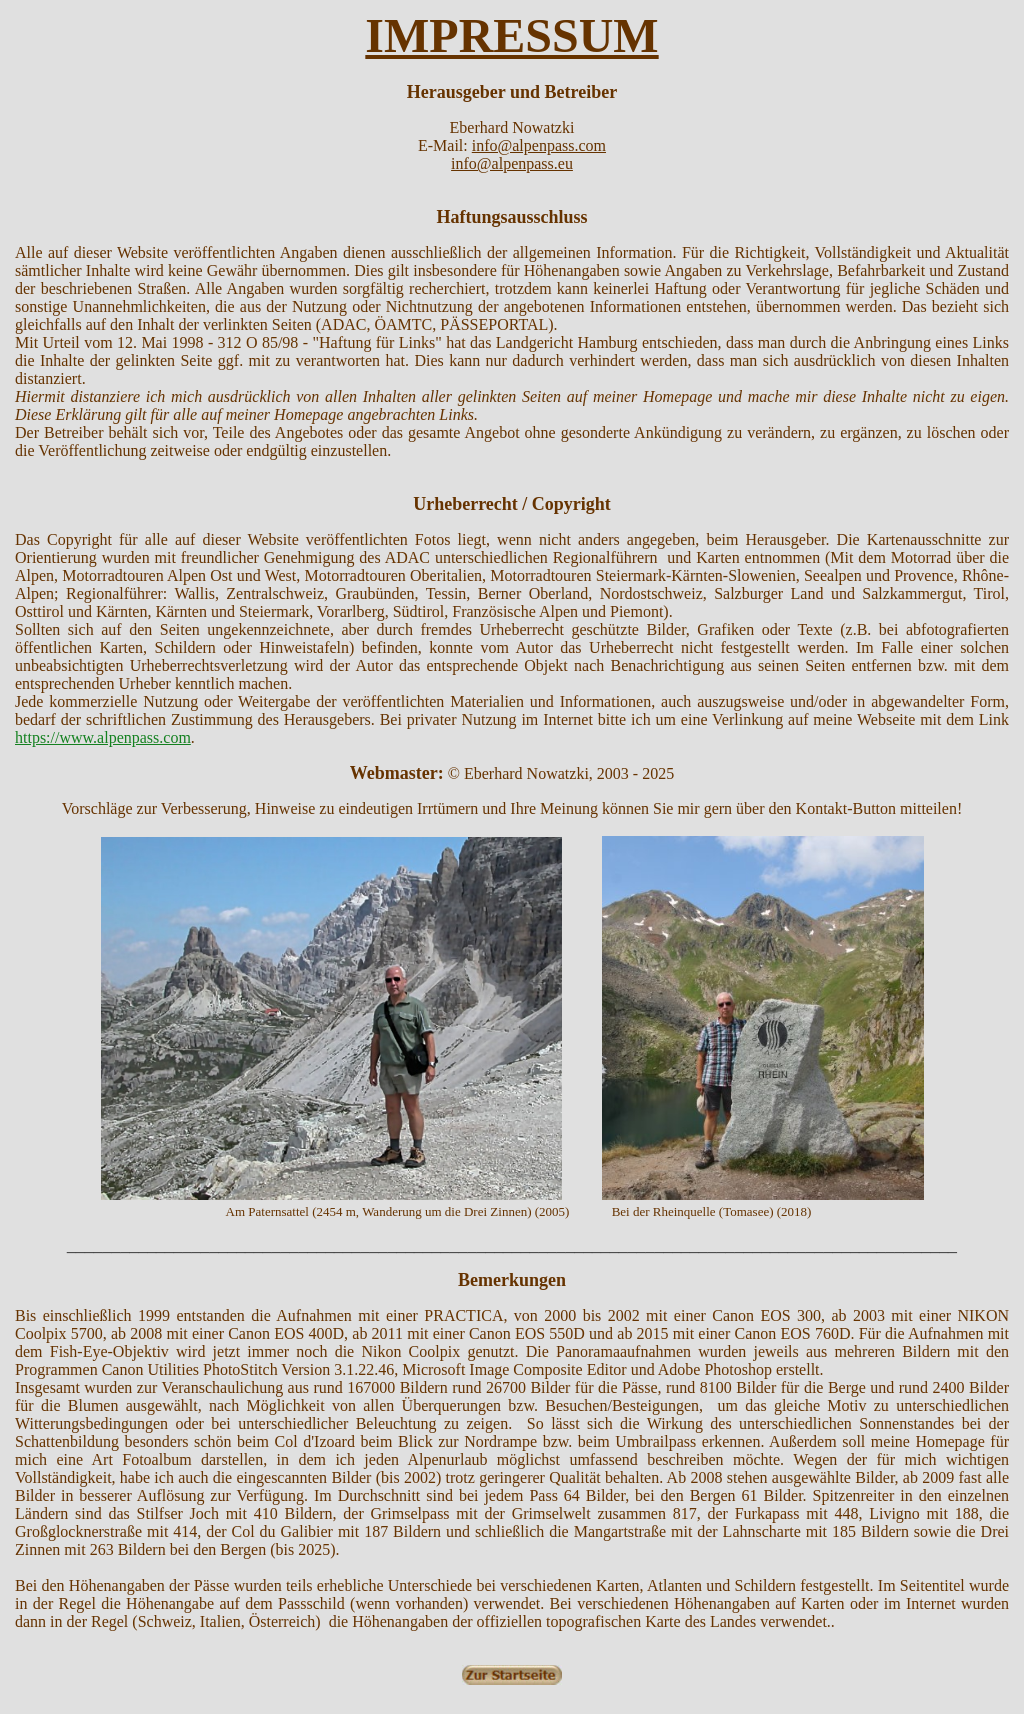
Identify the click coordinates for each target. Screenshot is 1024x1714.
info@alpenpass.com (539, 145)
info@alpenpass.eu (512, 163)
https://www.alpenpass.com (103, 737)
